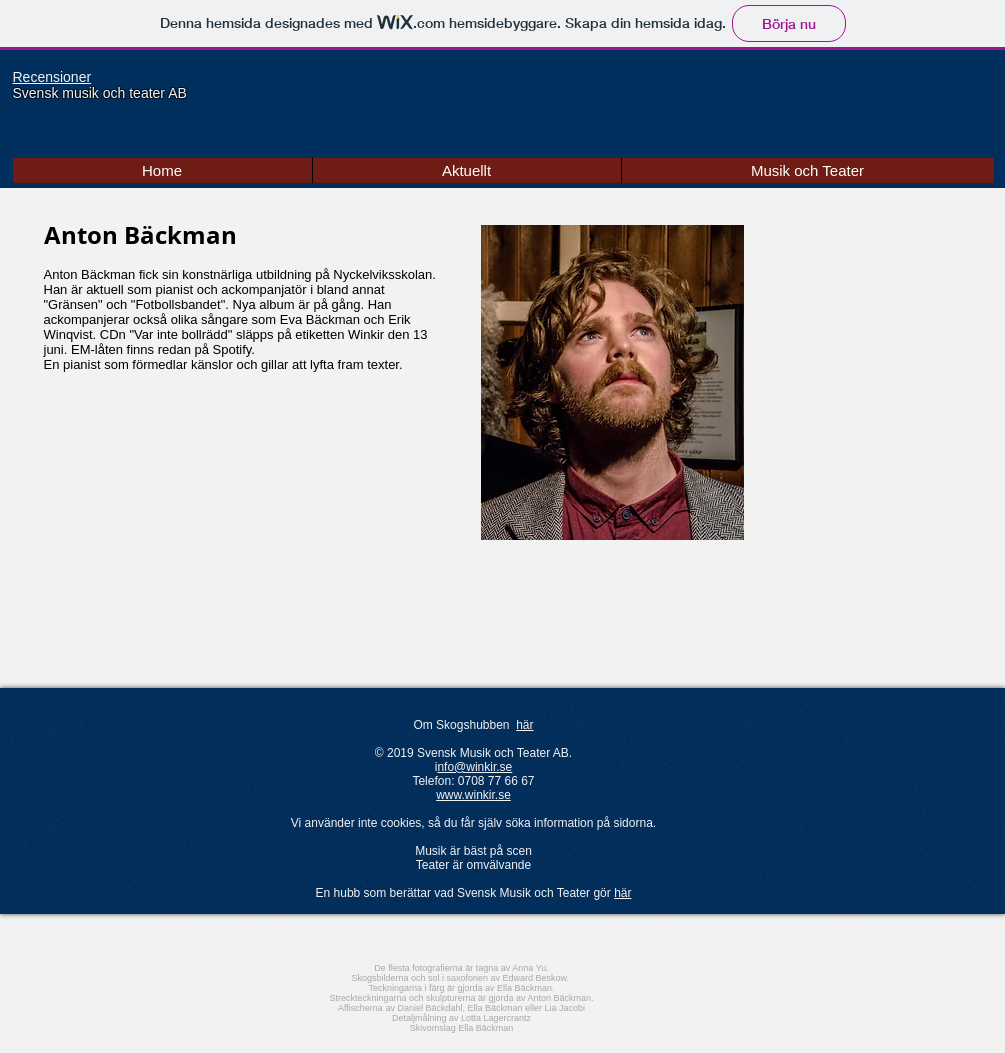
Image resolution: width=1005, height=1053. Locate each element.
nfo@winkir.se (474, 767)
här (524, 725)
